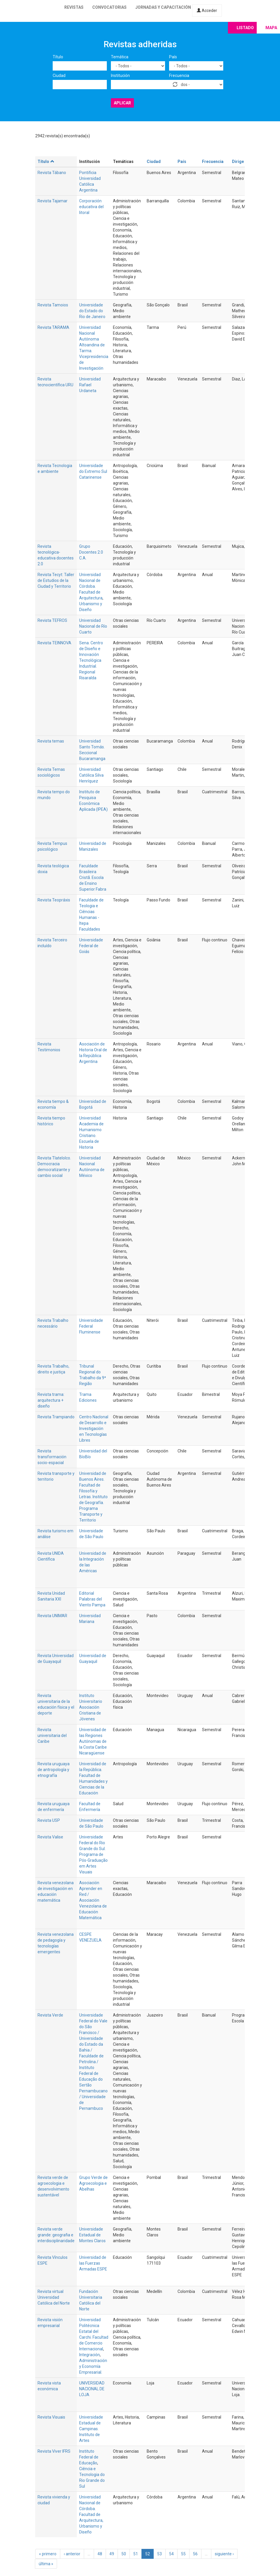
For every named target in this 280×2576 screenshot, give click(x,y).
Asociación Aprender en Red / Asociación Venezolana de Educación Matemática (93, 1900)
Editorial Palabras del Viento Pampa (92, 1599)
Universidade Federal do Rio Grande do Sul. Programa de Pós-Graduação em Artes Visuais (93, 1854)
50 (123, 2554)
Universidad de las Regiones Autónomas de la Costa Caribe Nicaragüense (93, 1741)
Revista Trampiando (56, 1417)
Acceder (207, 10)
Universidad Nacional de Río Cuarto (93, 626)
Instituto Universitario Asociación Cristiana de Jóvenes (90, 1707)
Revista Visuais (51, 2417)
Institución (120, 75)
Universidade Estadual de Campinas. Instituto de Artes (91, 2429)
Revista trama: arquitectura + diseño (51, 1400)
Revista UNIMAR (52, 1615)
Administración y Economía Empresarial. (93, 2366)
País (173, 57)
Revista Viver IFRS (54, 2451)
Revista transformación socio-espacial (52, 1457)
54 (171, 2554)
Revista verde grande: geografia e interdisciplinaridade (56, 2235)
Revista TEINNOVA (54, 643)
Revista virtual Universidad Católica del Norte (54, 2297)
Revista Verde (50, 2015)
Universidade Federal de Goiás (91, 946)
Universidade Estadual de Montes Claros (92, 2235)
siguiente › (224, 2554)
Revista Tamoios (53, 305)
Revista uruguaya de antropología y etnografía (54, 1769)
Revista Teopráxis (54, 900)
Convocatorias (109, 7)
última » (46, 2563)
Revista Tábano (52, 172)
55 (183, 2554)
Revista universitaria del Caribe (52, 1735)
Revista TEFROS (52, 620)
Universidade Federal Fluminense (91, 1326)
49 (111, 2554)
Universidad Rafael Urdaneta (90, 385)
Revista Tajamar (53, 201)
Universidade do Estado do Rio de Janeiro (92, 311)
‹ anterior (72, 2554)
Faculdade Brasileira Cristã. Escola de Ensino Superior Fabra (92, 878)
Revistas (74, 7)
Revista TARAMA (53, 327)
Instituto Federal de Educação (88, 2457)
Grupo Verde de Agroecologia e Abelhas (93, 2183)
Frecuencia (179, 75)
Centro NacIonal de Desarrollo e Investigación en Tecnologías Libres (93, 1429)
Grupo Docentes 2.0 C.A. (91, 552)
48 (100, 2554)
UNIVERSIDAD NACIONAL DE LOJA (91, 2389)
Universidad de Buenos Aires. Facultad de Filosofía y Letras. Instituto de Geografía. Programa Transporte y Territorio (93, 1496)
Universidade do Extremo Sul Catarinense (93, 471)
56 (195, 2554)
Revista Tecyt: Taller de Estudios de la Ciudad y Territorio (56, 580)
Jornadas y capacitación (163, 7)
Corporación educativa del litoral (91, 207)
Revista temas (51, 741)
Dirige (238, 161)
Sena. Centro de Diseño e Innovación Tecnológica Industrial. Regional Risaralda (91, 660)
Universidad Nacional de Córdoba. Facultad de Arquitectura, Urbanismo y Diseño (91, 2514)
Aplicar (122, 103)
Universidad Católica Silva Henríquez (91, 775)
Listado (245, 27)
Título (58, 57)
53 (159, 2554)
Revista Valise (50, 1837)
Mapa (271, 27)
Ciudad (59, 75)
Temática (119, 57)
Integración (89, 2354)
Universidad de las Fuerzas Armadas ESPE (93, 2263)
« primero (47, 2554)
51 (135, 2554)
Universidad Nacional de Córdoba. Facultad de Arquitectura (90, 586)
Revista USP (49, 1820)
